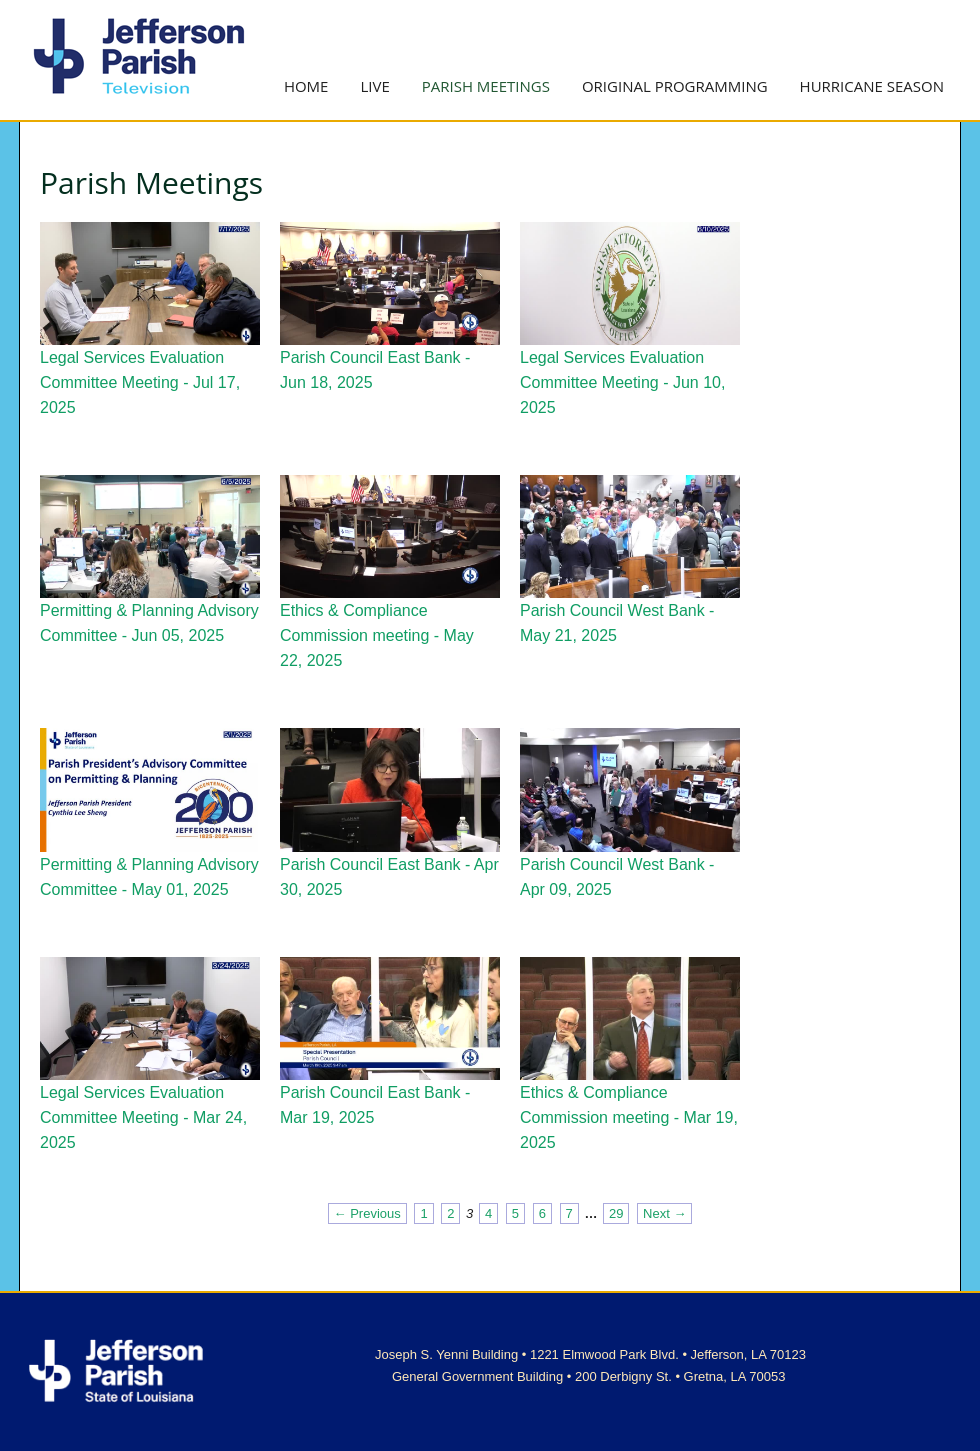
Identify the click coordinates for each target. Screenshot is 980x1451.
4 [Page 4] (488, 1213)
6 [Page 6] (542, 1213)
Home (306, 86)
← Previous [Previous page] (367, 1213)
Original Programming (675, 86)
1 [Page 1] (423, 1213)
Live (374, 86)
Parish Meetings (486, 86)
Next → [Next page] (664, 1213)
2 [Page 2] (450, 1213)
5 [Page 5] (515, 1213)
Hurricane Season (872, 86)
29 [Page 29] (616, 1213)
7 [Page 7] (569, 1213)
